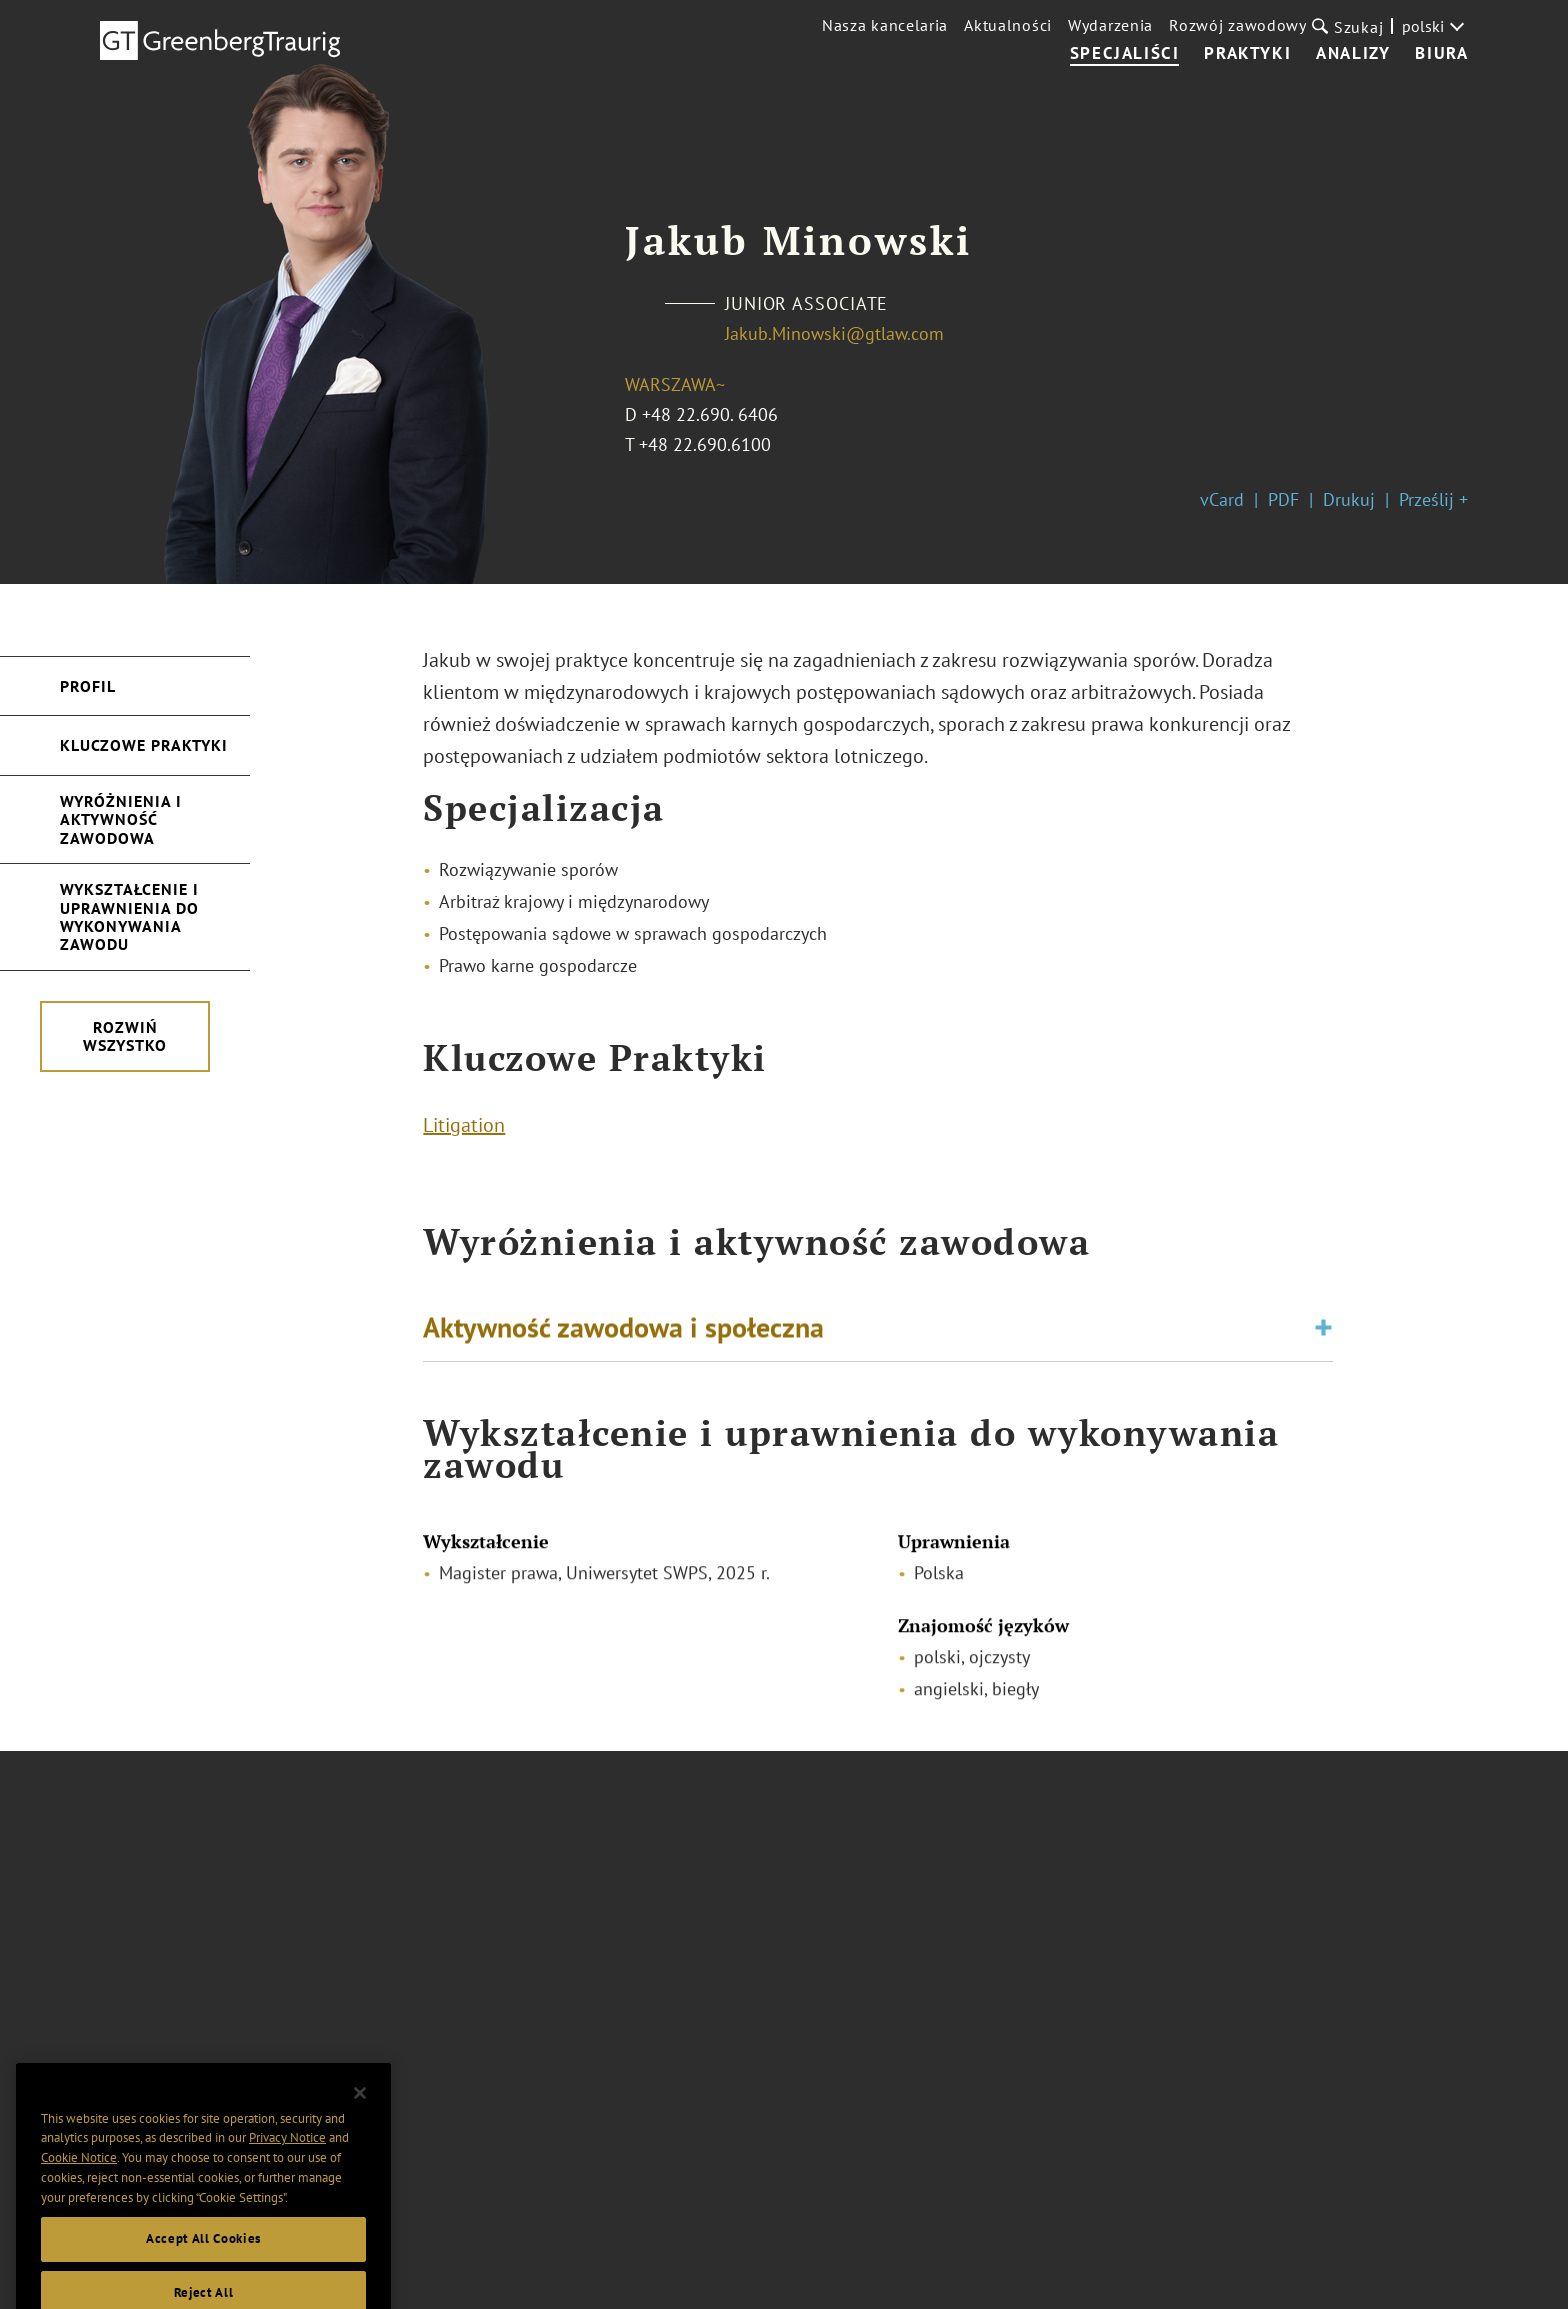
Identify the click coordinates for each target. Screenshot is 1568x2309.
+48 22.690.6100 (705, 444)
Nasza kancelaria (885, 25)
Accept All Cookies (203, 2269)
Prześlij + (1433, 499)
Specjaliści (1125, 54)
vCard (1222, 499)
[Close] (360, 2124)
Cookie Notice (79, 2188)
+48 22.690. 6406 (710, 414)
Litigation (464, 1130)
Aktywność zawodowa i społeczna (623, 1332)
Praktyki (1247, 54)
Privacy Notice (287, 2169)
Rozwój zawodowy (1238, 25)
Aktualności (1008, 25)
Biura (1441, 54)
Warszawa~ (675, 384)
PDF (1283, 499)
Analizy (1353, 54)
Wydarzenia (1110, 25)
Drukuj (1349, 499)
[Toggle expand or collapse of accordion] (1323, 1333)
